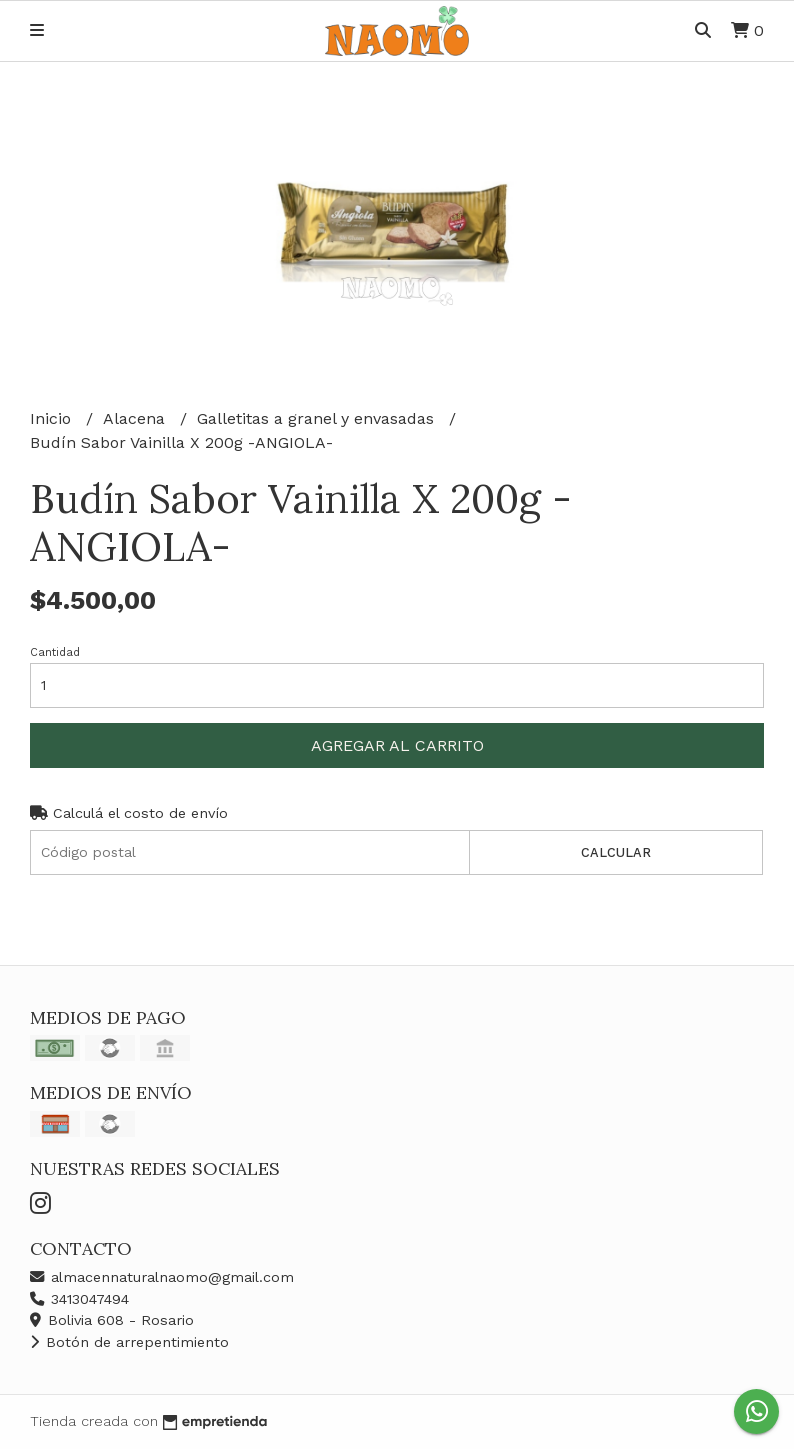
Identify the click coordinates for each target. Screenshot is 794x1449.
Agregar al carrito (397, 745)
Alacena (136, 418)
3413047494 (79, 1299)
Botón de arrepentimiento (129, 1342)
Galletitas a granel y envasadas (318, 418)
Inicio (53, 418)
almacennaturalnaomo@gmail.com (162, 1277)
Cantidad (55, 652)
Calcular (616, 852)
